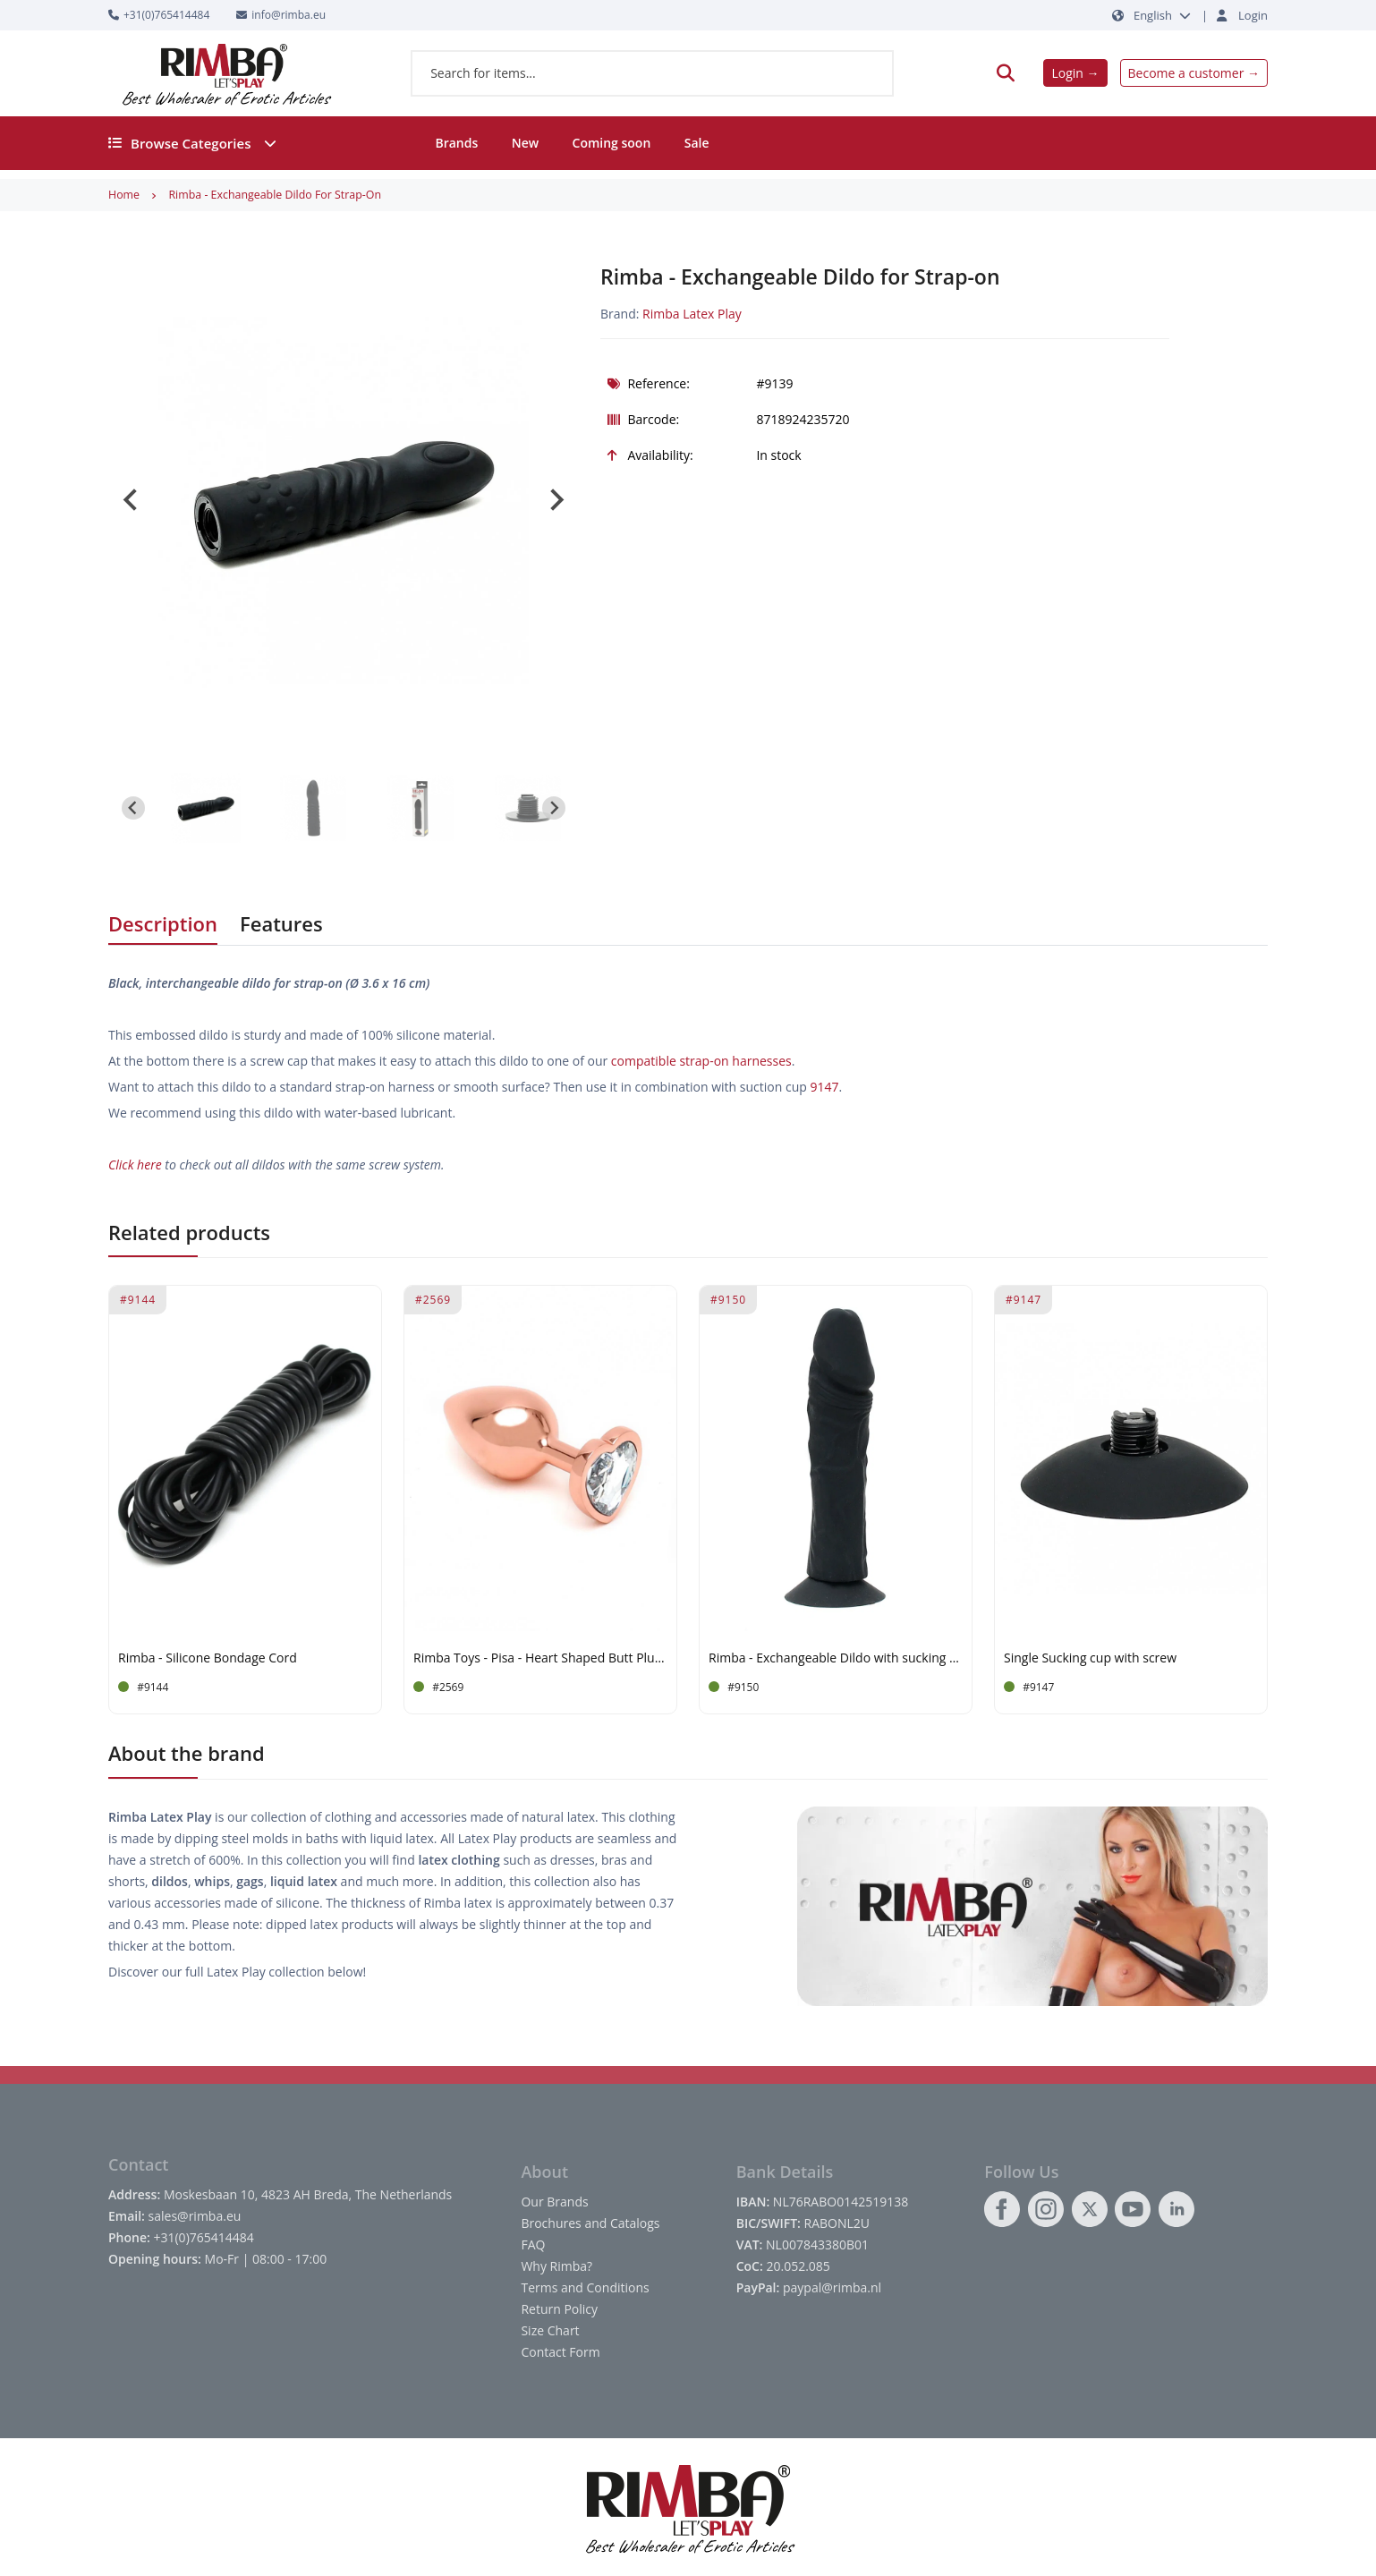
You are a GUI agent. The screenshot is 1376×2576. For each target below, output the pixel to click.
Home (124, 194)
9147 (824, 1086)
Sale (696, 142)
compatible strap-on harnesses (701, 1060)
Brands (456, 142)
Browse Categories (192, 143)
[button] (206, 808)
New (525, 142)
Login (1253, 15)
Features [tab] (281, 923)
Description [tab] (162, 923)
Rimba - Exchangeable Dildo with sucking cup (836, 1658)
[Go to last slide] (131, 500)
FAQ (533, 2244)
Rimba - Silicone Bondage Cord (207, 1658)
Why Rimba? (556, 2265)
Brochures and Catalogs (590, 2223)
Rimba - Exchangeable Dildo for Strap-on (274, 194)
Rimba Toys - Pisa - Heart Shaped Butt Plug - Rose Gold (540, 1658)
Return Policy (559, 2308)
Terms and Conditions (585, 2287)
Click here (135, 1164)
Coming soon (612, 142)
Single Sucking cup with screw (1090, 1658)
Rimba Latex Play (692, 313)
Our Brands (554, 2201)
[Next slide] (555, 500)
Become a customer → (1194, 72)
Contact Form (560, 2351)
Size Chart (550, 2330)
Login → (1075, 72)
